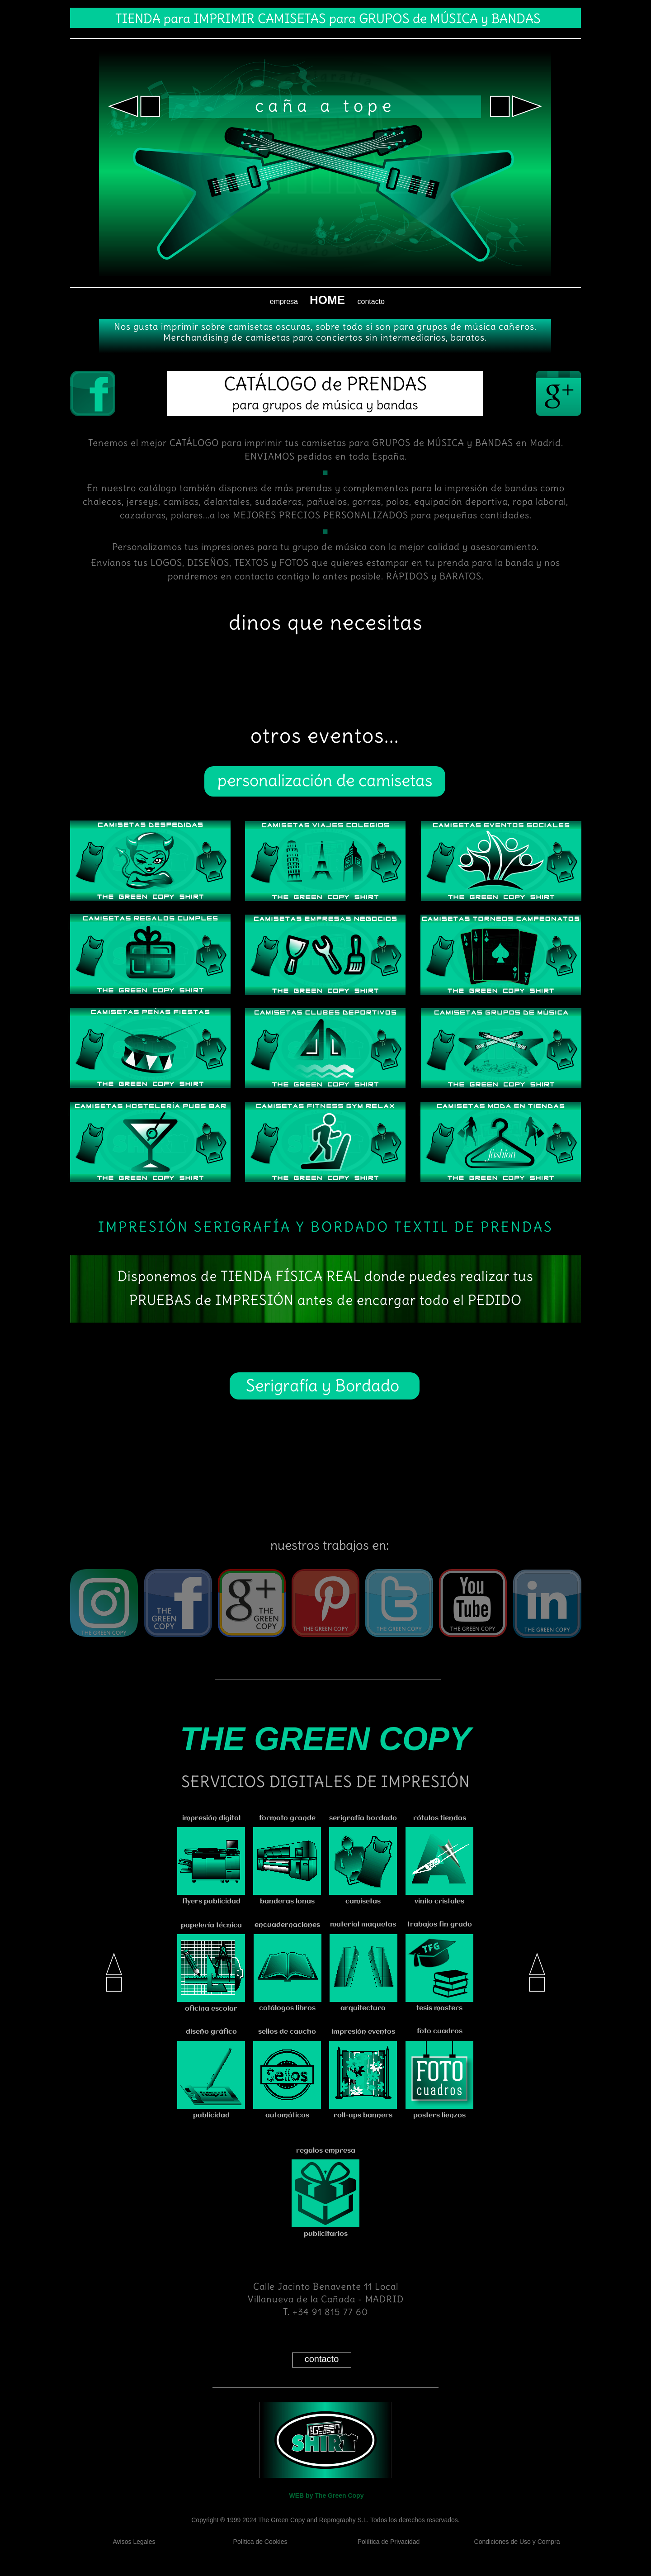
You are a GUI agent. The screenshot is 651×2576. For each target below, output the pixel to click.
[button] (134, 106)
